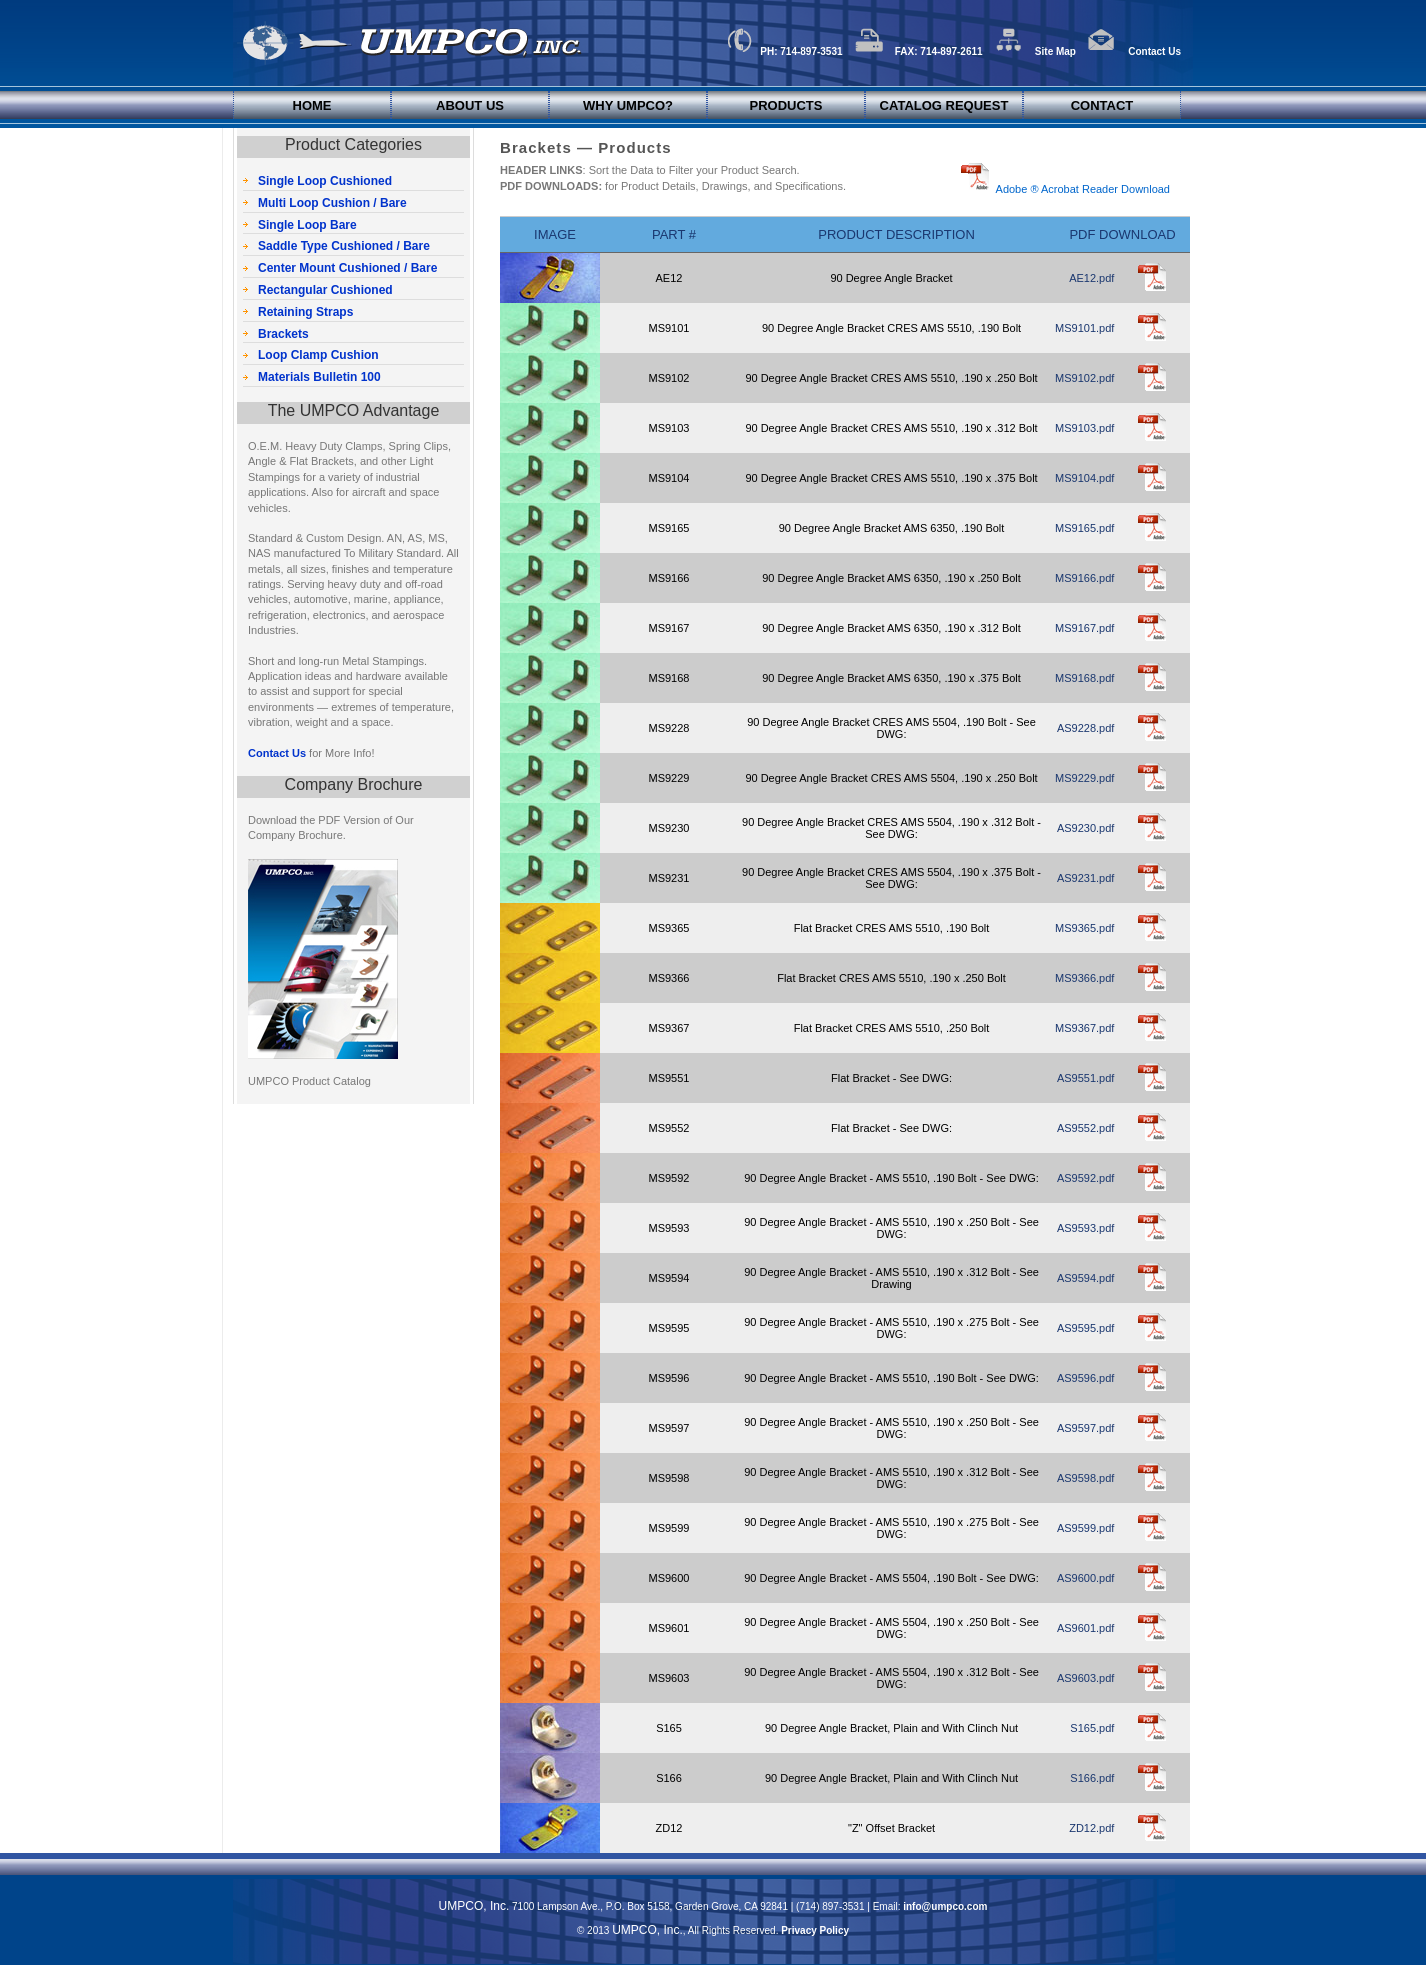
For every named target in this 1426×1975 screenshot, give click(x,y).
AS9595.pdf (1086, 1328)
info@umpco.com (945, 1906)
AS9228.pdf (1086, 728)
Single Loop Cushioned (325, 181)
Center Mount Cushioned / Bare (347, 268)
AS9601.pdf (1086, 1628)
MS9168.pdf (1084, 678)
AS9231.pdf (1086, 878)
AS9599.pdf (1086, 1528)
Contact (1102, 105)
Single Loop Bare (307, 225)
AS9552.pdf (1086, 1128)
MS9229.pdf (1084, 778)
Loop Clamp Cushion (318, 355)
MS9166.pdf (1084, 578)
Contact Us (1134, 51)
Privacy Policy (815, 1930)
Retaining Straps (305, 312)
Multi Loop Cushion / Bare (332, 203)
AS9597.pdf (1086, 1428)
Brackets (283, 334)
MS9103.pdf (1084, 428)
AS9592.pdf (1086, 1178)
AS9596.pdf (1086, 1378)
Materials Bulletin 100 (319, 377)
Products (786, 105)
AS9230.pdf (1086, 828)
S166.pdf (1092, 1778)
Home (312, 105)
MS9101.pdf (1084, 328)
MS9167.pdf (1084, 628)
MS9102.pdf (1084, 378)
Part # (674, 234)
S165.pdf (1092, 1728)
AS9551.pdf (1086, 1078)
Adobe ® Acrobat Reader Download (1080, 189)
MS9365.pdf (1084, 928)
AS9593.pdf (1086, 1228)
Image (555, 234)
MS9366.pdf (1084, 978)
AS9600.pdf (1086, 1578)
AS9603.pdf (1086, 1678)
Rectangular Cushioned (325, 290)
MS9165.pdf (1084, 528)
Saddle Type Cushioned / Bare (344, 246)
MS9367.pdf (1084, 1028)
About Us (470, 105)
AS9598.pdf (1086, 1478)
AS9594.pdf (1086, 1278)
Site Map (1035, 51)
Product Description (896, 234)
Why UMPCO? (628, 105)
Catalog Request (944, 105)
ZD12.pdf (1091, 1828)
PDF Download (1122, 234)
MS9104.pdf (1084, 478)
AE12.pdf (1091, 278)
